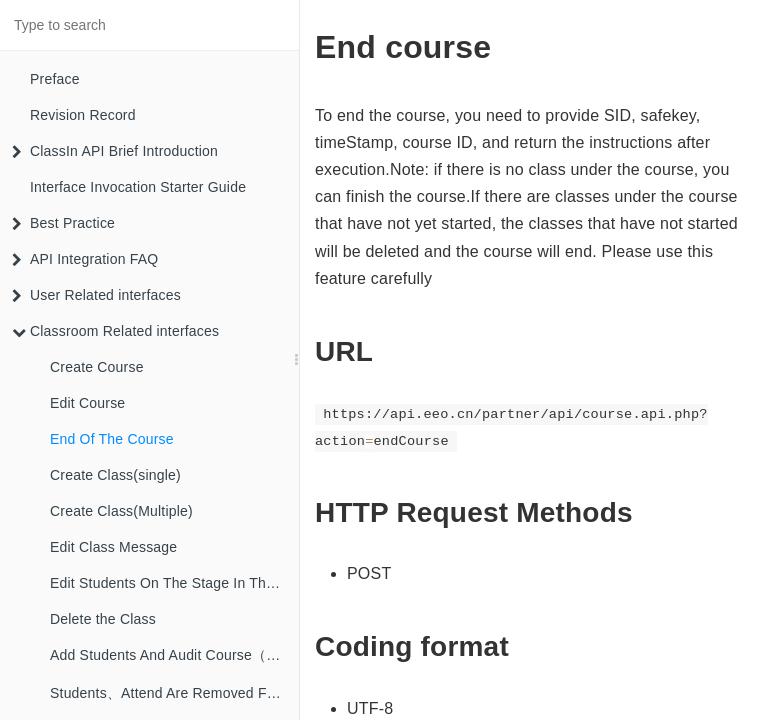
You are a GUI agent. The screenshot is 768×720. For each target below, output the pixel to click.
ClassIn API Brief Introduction (115, 151)
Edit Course (87, 403)
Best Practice (63, 223)
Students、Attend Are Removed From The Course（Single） (174, 693)
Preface (55, 79)
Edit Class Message (113, 547)
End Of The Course (112, 439)
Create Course (97, 367)
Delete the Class (103, 619)
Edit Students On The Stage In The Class (174, 583)
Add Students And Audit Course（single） (174, 655)
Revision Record (83, 115)
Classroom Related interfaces (115, 331)
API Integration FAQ (85, 259)
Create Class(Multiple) (121, 511)
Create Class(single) (115, 475)
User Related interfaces (96, 295)
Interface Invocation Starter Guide (138, 187)
